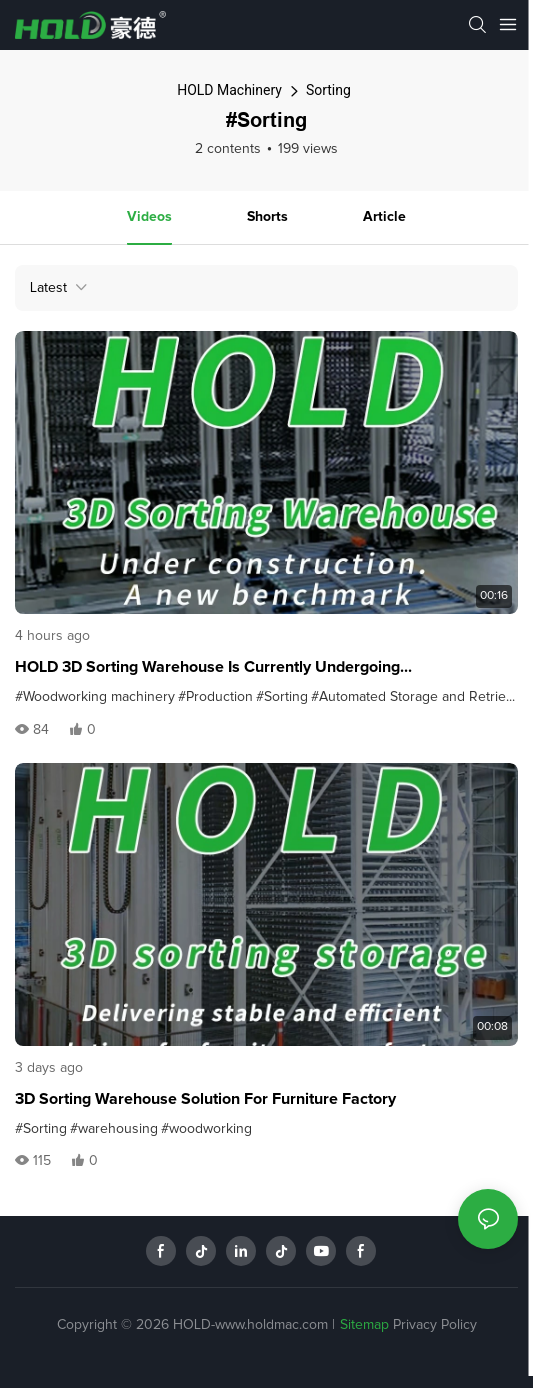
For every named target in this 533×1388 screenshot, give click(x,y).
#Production (215, 697)
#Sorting (282, 697)
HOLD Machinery (229, 90)
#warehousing (114, 1129)
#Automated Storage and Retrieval (417, 697)
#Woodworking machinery (95, 697)
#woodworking (206, 1129)
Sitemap (364, 1325)
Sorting (328, 90)
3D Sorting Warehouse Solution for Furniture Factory (205, 1099)
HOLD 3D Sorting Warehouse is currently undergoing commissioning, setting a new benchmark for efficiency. (223, 669)
